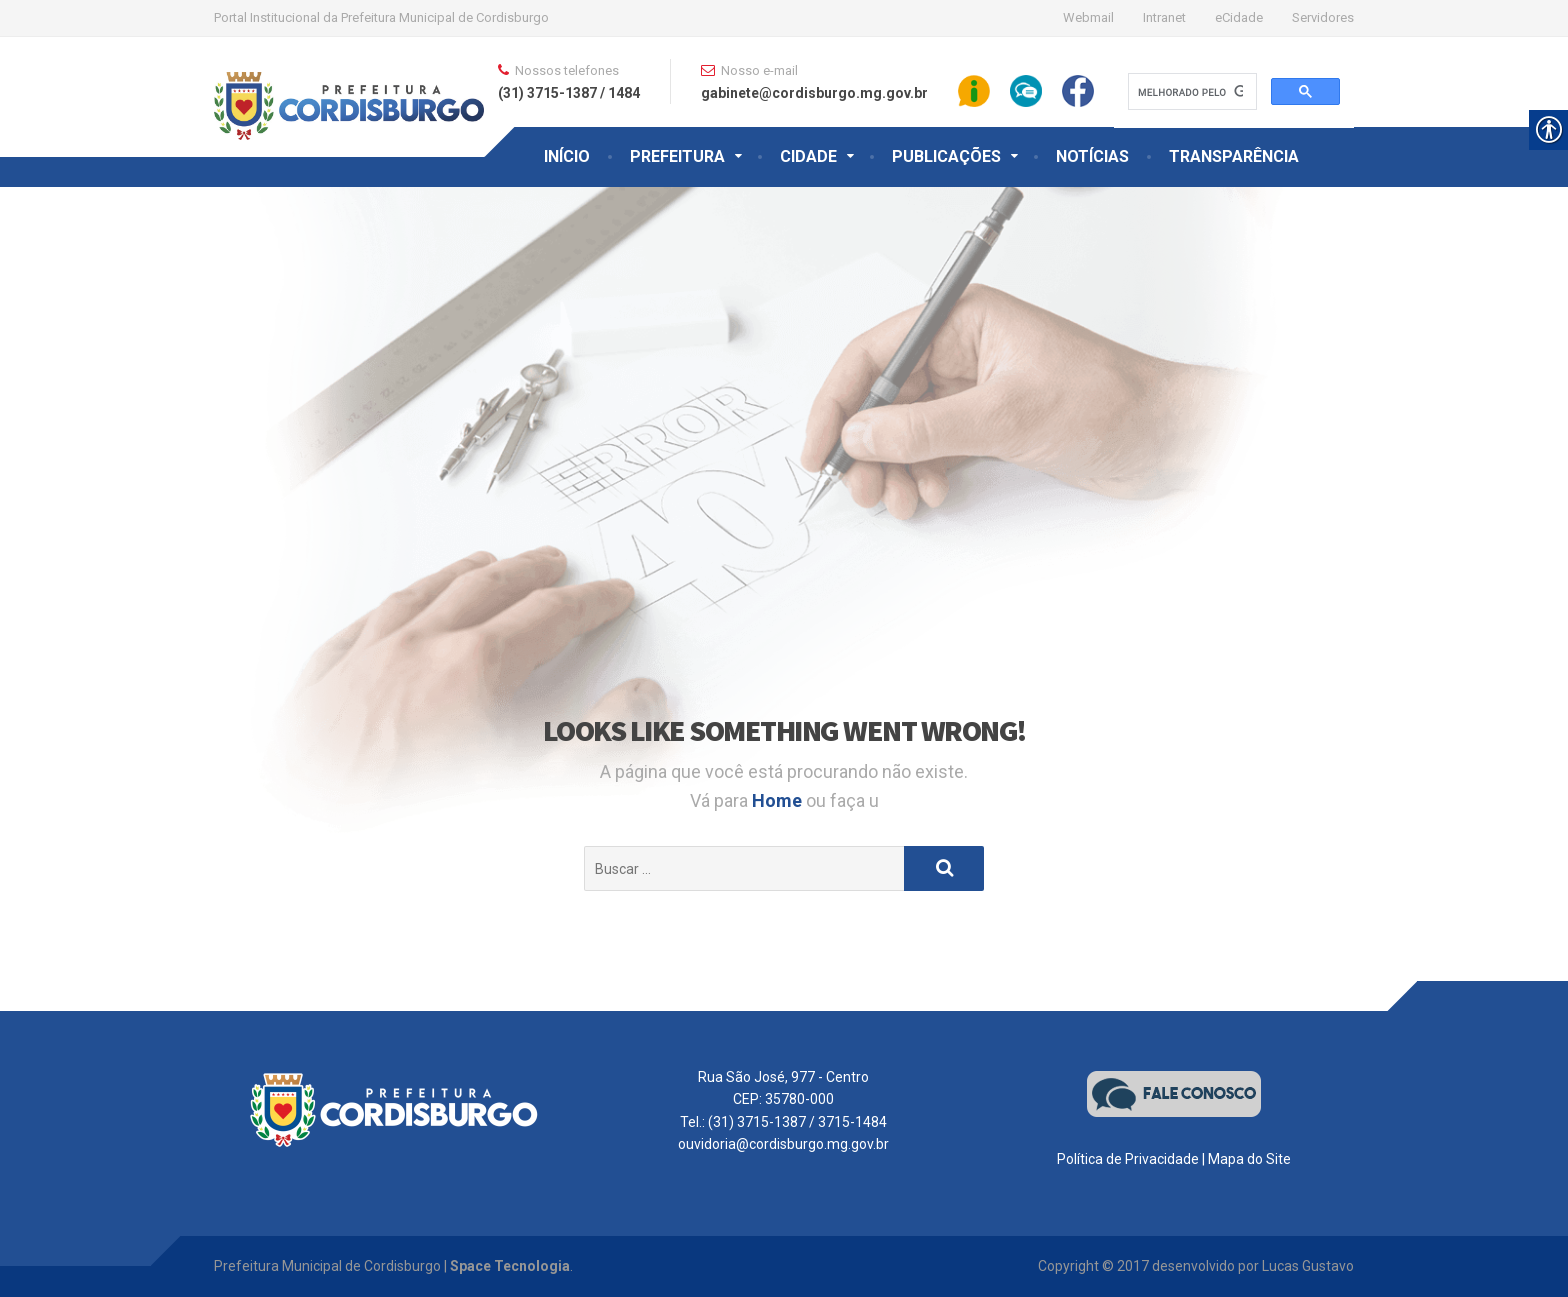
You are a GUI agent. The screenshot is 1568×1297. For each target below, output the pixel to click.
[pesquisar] (1190, 92)
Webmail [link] (1088, 17)
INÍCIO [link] (567, 156)
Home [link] (779, 800)
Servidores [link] (1323, 17)
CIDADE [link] (808, 156)
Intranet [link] (1164, 17)
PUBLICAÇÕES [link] (946, 156)
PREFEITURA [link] (677, 156)
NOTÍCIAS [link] (1092, 156)
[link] (349, 87)
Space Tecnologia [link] (510, 1266)
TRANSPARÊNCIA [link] (1234, 156)
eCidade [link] (1239, 17)
